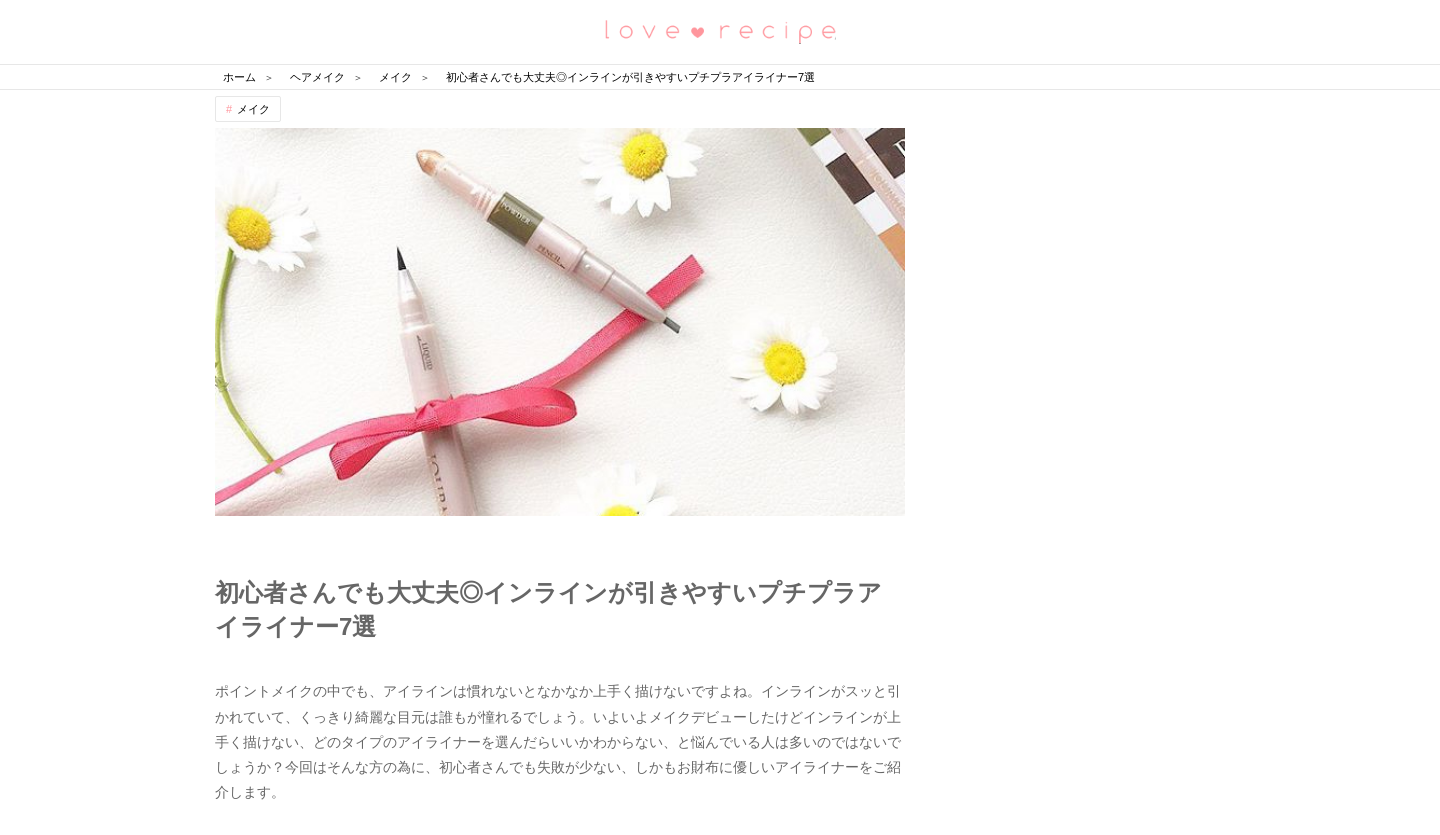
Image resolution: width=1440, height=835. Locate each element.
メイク (253, 109)
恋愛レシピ (720, 30)
